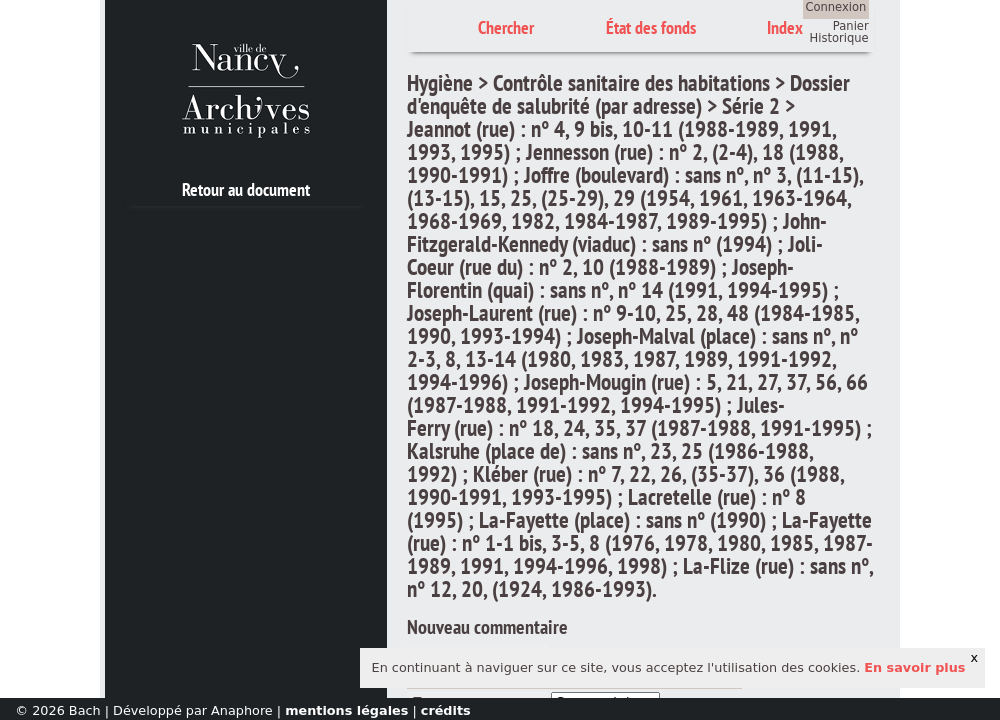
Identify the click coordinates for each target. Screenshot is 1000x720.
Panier (851, 26)
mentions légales (346, 710)
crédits (446, 710)
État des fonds (651, 27)
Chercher (506, 27)
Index (785, 27)
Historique (839, 38)
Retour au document (246, 189)
